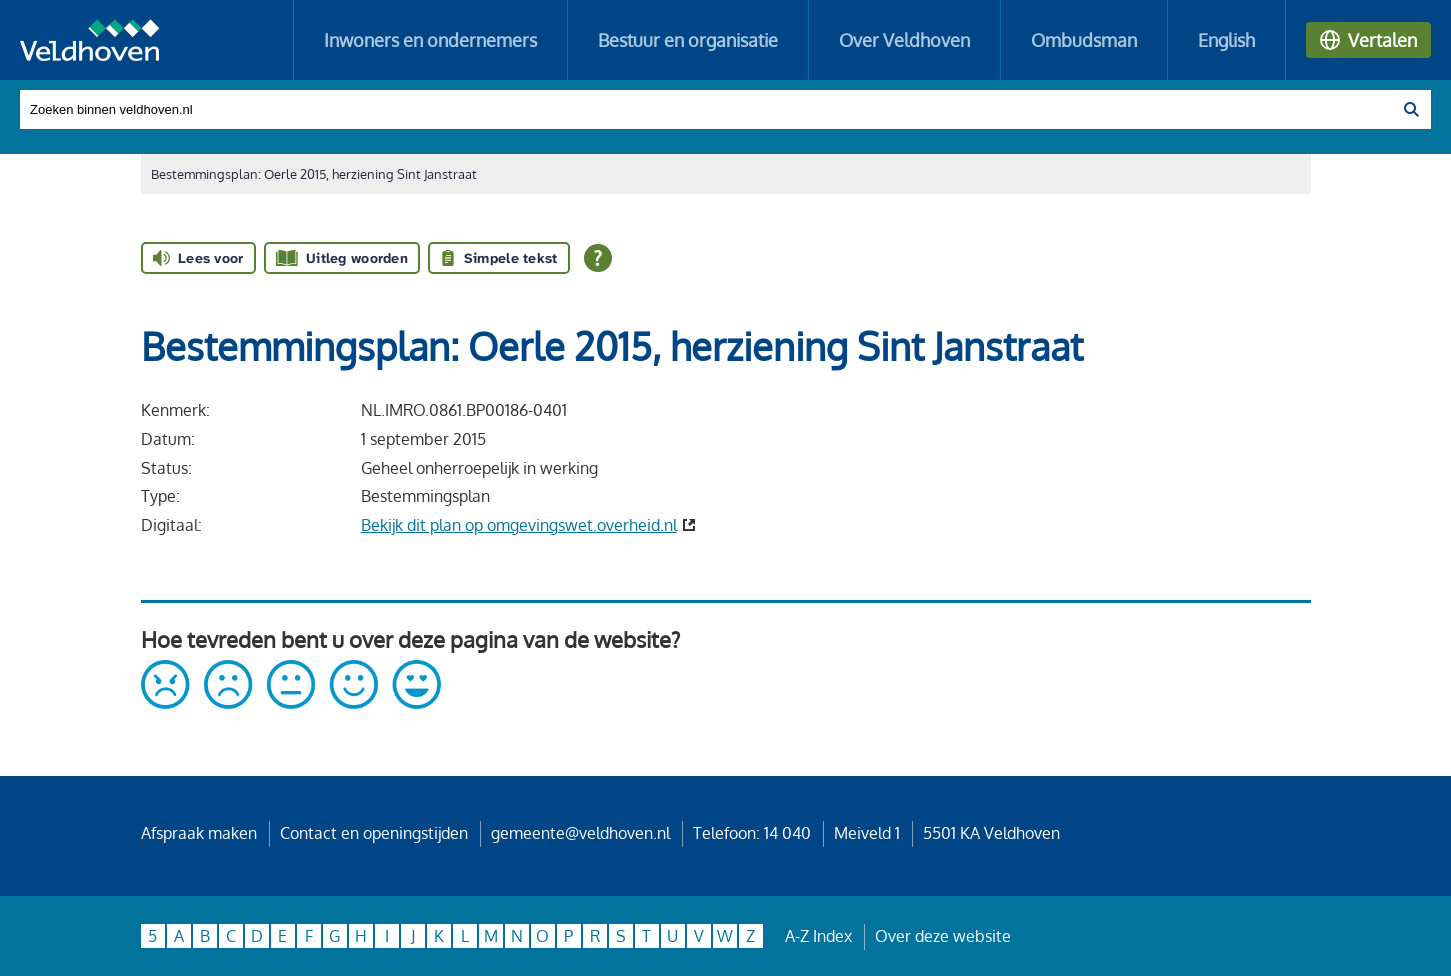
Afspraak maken (199, 833)
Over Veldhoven (904, 40)
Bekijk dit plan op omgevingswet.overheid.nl (519, 525)
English (1226, 40)
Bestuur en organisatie (688, 40)
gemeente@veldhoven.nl (580, 833)
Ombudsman (1084, 40)
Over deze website (943, 936)
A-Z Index (818, 936)
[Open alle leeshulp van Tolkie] (598, 258)
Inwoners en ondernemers (430, 40)
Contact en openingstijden (374, 833)
